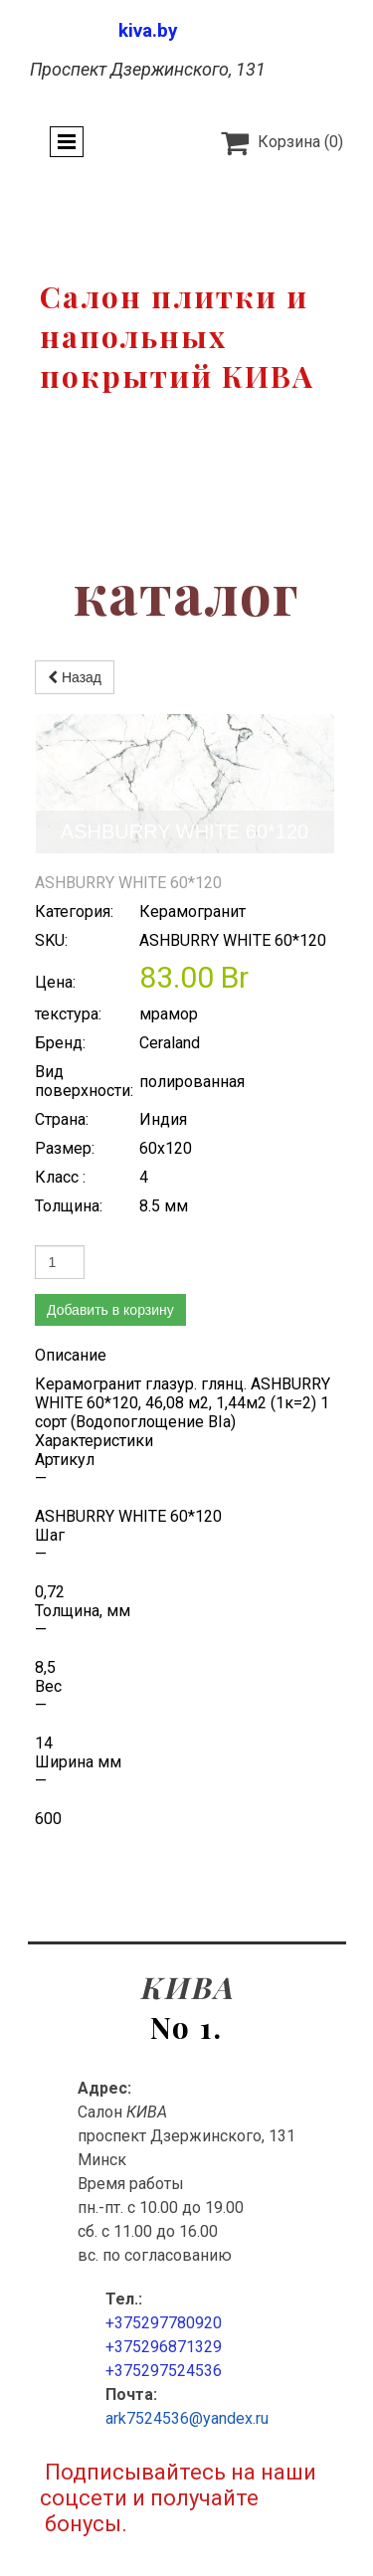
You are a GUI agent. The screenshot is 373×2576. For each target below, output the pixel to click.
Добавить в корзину (110, 1171)
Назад (74, 677)
